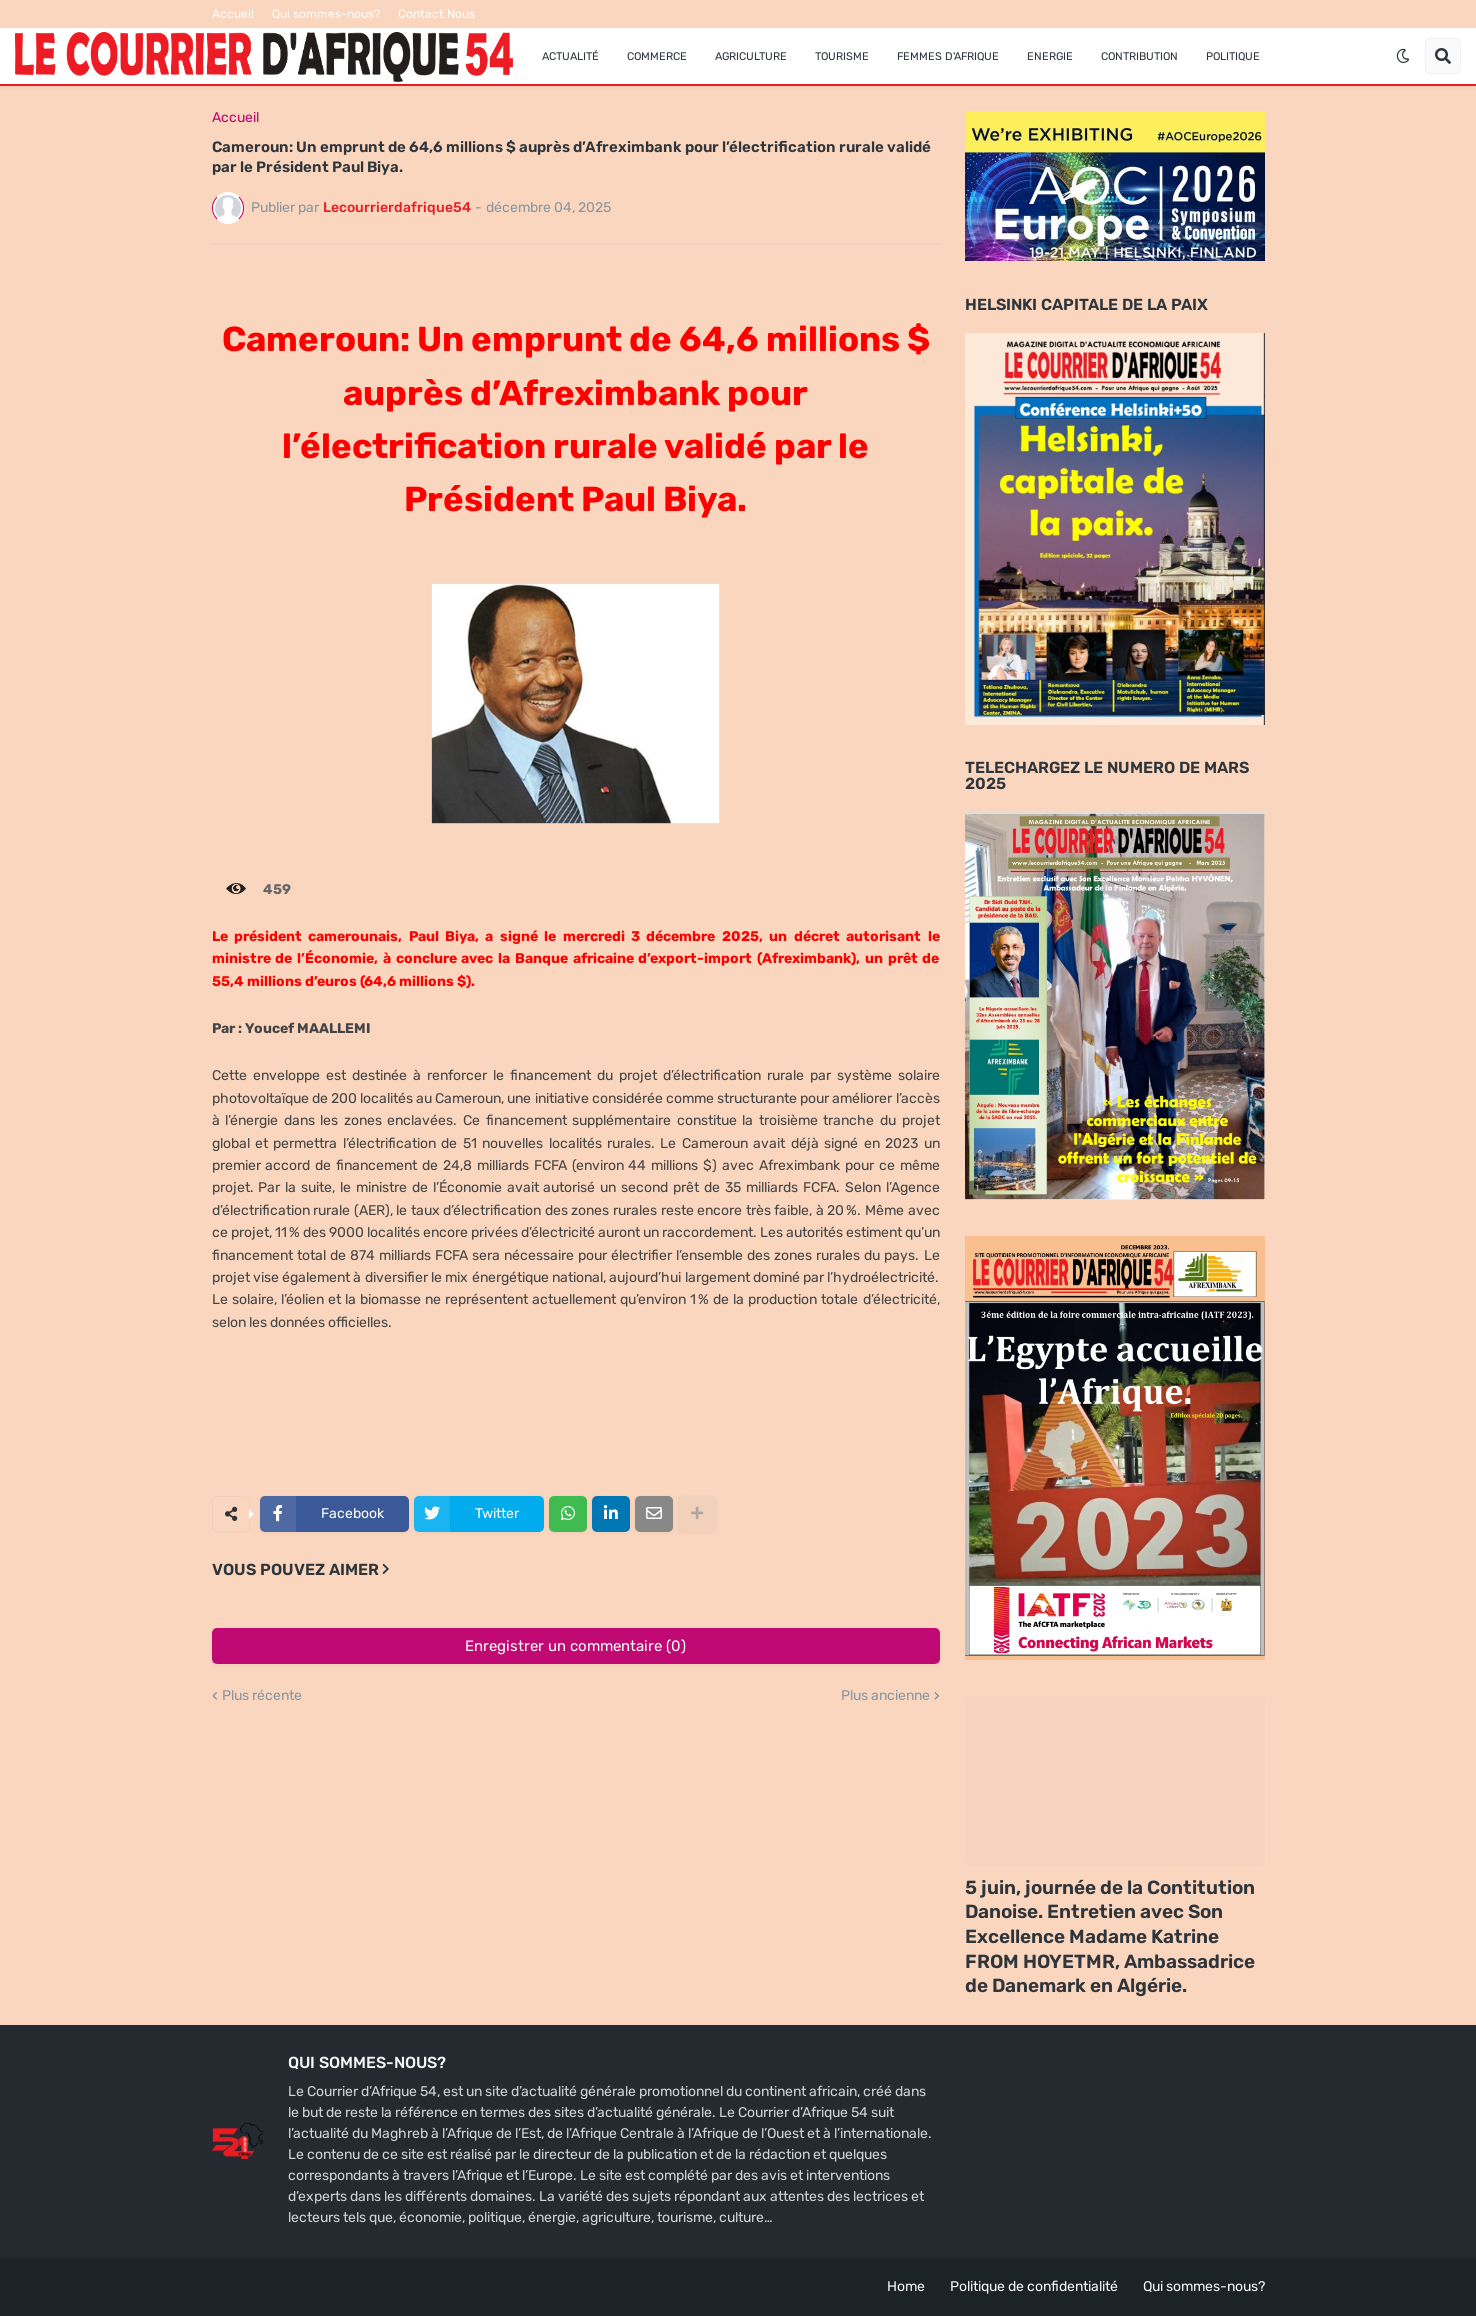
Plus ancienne (885, 1696)
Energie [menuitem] (1050, 56)
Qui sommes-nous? (326, 14)
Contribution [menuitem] (1139, 56)
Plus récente (262, 1696)
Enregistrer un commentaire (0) (575, 1646)
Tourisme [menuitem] (842, 56)
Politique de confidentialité (1034, 2286)
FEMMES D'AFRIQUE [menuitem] (948, 56)
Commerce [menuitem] (657, 56)
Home (906, 2286)
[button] (1403, 56)
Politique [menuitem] (1233, 56)
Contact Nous (436, 14)
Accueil (233, 14)
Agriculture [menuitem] (751, 56)
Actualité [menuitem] (570, 56)
